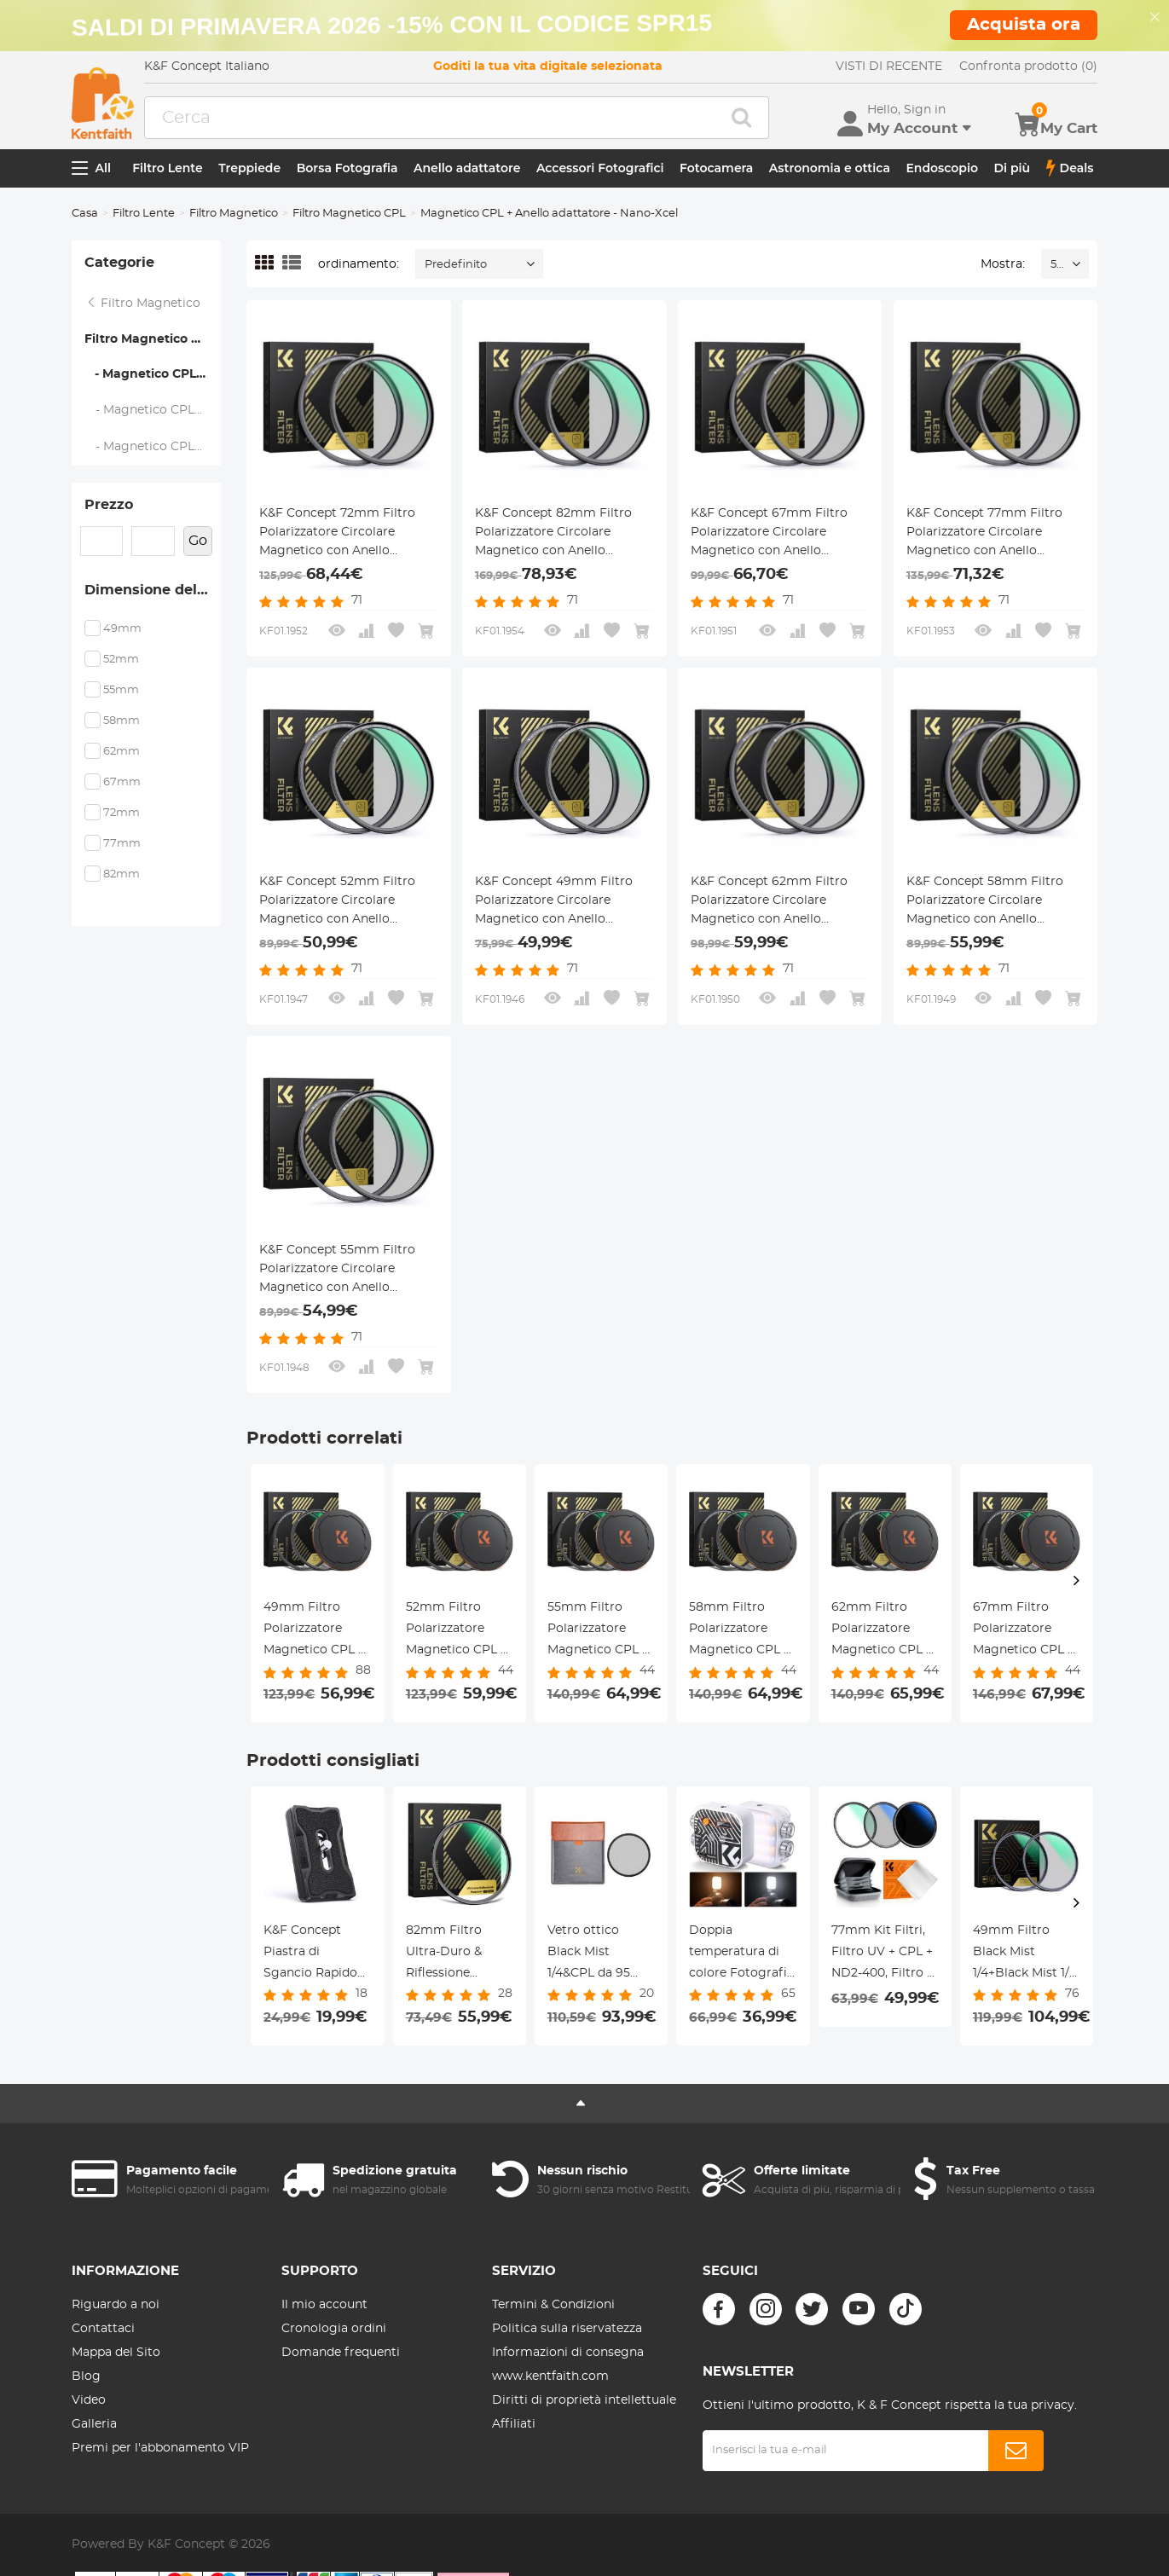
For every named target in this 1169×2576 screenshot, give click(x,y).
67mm (122, 782)
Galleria (94, 2424)
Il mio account (324, 2305)
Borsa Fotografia (347, 168)
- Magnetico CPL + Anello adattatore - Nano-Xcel (153, 374)
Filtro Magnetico (233, 213)
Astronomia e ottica (829, 168)
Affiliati (513, 2424)
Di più (1011, 168)
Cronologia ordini (333, 2329)
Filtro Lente (167, 168)
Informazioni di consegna (568, 2353)
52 (1056, 264)
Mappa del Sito (116, 2353)
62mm (121, 751)
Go (197, 540)
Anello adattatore (467, 168)
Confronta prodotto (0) (1028, 66)
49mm (122, 628)
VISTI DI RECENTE (889, 66)
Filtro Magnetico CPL (349, 213)
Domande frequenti (340, 2353)
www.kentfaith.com (550, 2376)
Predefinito (456, 264)
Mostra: (1003, 264)
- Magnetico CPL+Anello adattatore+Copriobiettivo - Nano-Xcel (153, 410)
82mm (121, 874)
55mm (121, 690)
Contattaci (103, 2329)
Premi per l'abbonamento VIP (160, 2448)
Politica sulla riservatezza (567, 2329)
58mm (121, 720)
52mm (121, 659)
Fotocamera (716, 168)
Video (89, 2400)
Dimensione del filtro (153, 590)
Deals (1070, 168)
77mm (122, 843)
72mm (121, 813)
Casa (85, 213)
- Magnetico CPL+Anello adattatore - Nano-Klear (153, 447)
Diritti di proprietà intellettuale (584, 2400)
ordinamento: (358, 264)
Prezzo (108, 505)
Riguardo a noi (115, 2305)
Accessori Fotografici (600, 168)
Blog (86, 2376)
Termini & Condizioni (553, 2305)
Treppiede (249, 168)
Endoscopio (942, 168)
